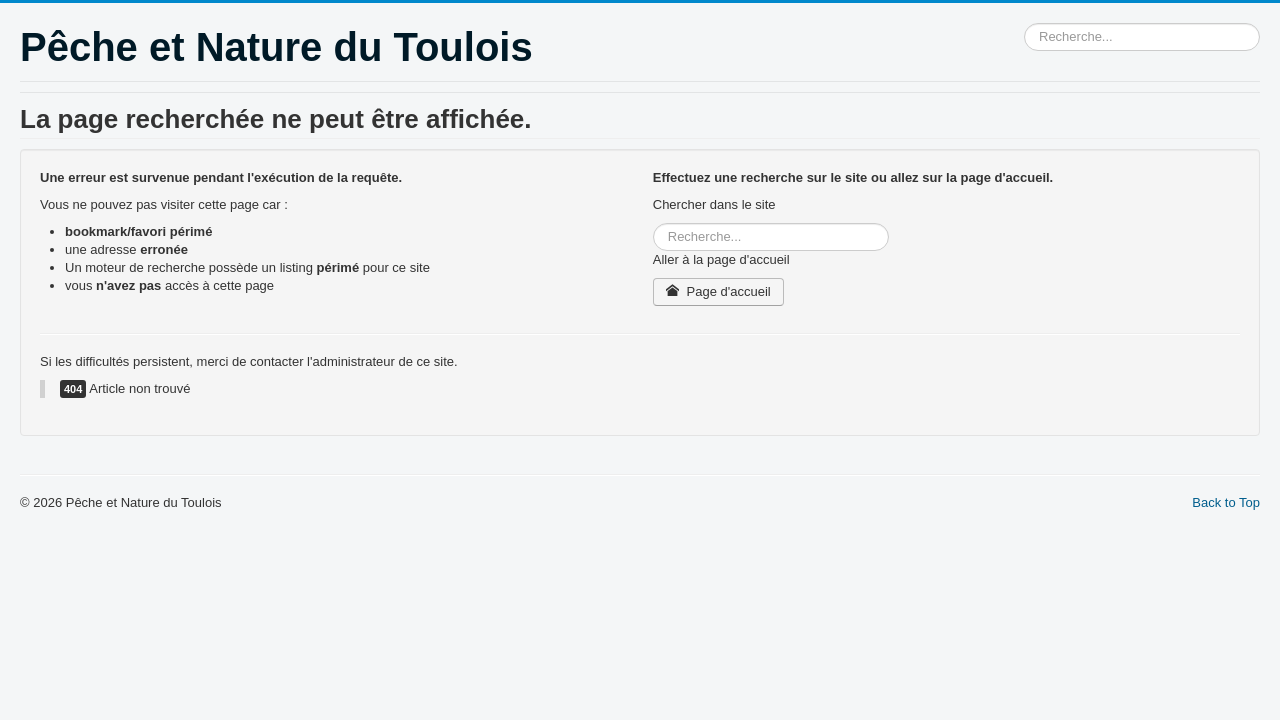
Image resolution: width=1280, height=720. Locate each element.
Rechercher (1024, 23)
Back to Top (1226, 502)
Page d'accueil (718, 291)
